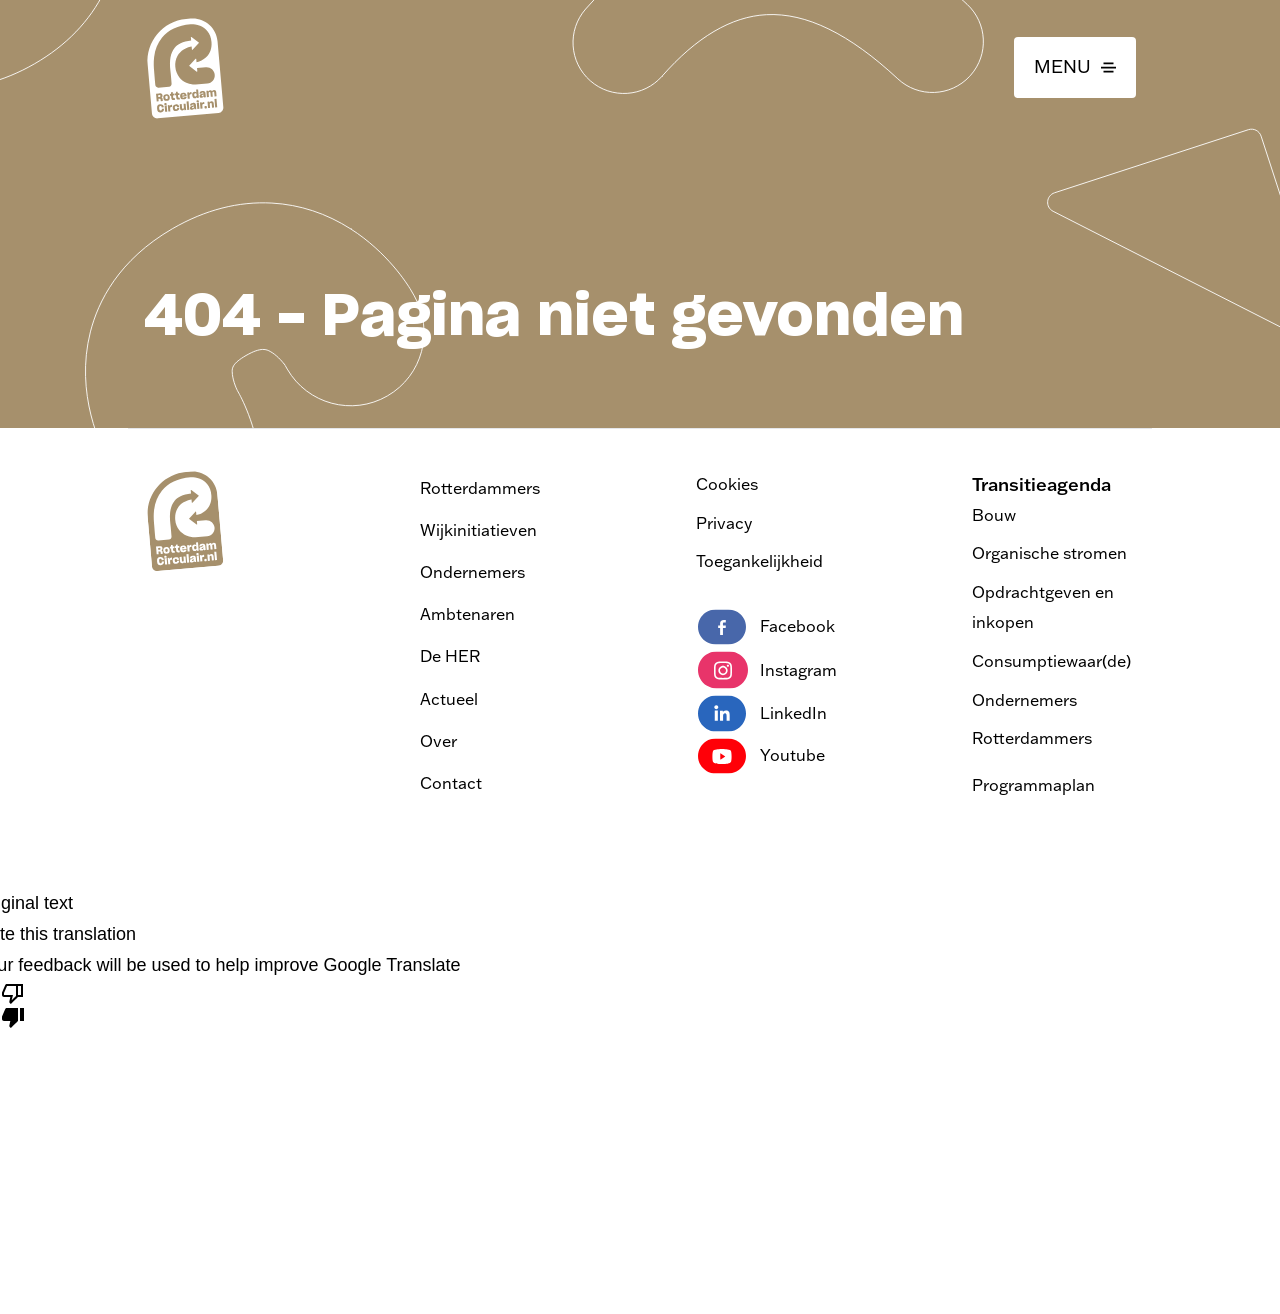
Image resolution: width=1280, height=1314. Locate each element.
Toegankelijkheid (759, 561)
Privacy (724, 523)
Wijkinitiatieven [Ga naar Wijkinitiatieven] (478, 530)
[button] (1075, 67)
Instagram (767, 670)
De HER (450, 656)
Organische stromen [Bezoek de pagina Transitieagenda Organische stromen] (1049, 553)
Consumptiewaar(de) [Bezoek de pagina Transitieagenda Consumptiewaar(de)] (1051, 661)
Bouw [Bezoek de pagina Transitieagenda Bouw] (994, 515)
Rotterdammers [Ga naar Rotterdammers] (480, 488)
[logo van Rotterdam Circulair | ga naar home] (184, 67)
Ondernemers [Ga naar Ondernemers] (472, 572)
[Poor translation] (13, 1004)
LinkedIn (762, 713)
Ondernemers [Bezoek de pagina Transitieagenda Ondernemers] (1024, 700)
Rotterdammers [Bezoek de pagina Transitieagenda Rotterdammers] (1032, 738)
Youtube (761, 756)
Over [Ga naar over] (438, 741)
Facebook (766, 627)
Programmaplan (1033, 785)
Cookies (727, 484)
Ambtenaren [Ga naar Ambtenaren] (467, 614)
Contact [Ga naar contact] (451, 783)
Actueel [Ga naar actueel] (449, 699)
